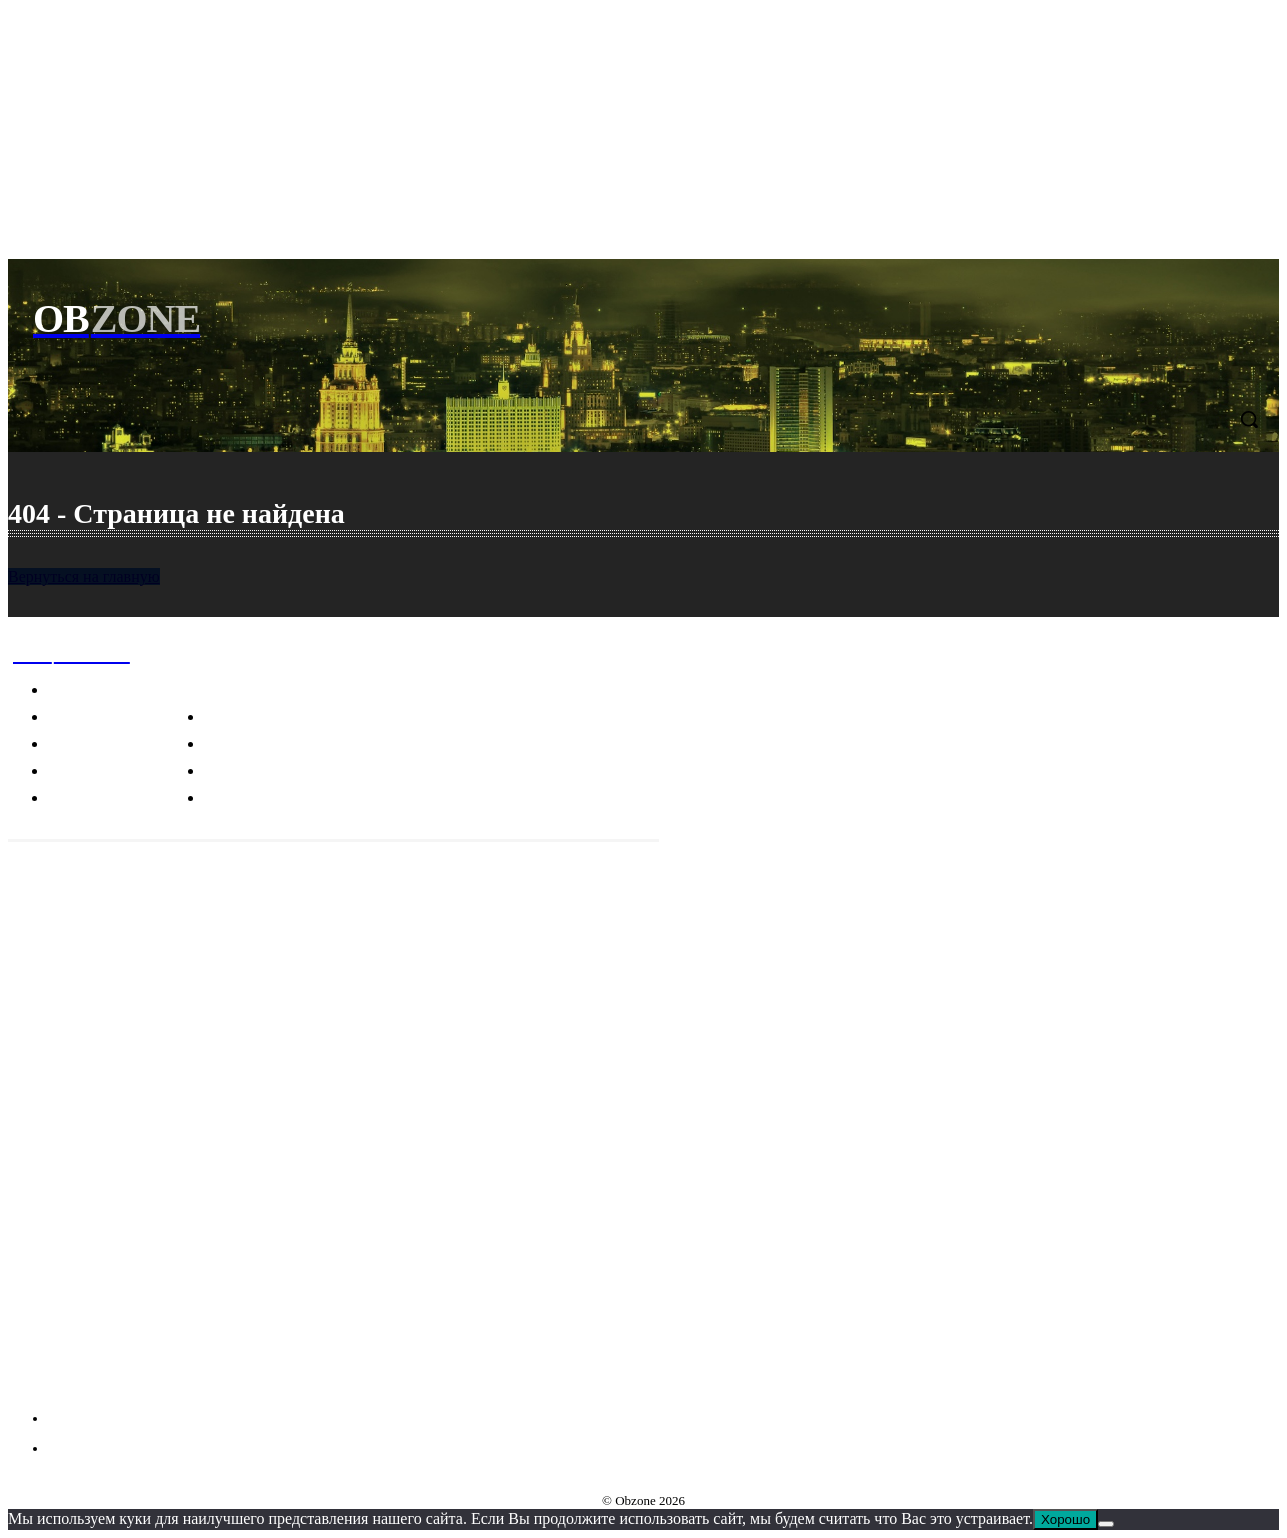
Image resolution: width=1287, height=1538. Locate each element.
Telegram (81, 1343)
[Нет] (1106, 1524)
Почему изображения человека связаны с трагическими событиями (147, 1199)
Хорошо (1065, 1519)
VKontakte (85, 1380)
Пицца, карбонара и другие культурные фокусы (169, 1259)
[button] (1249, 419)
